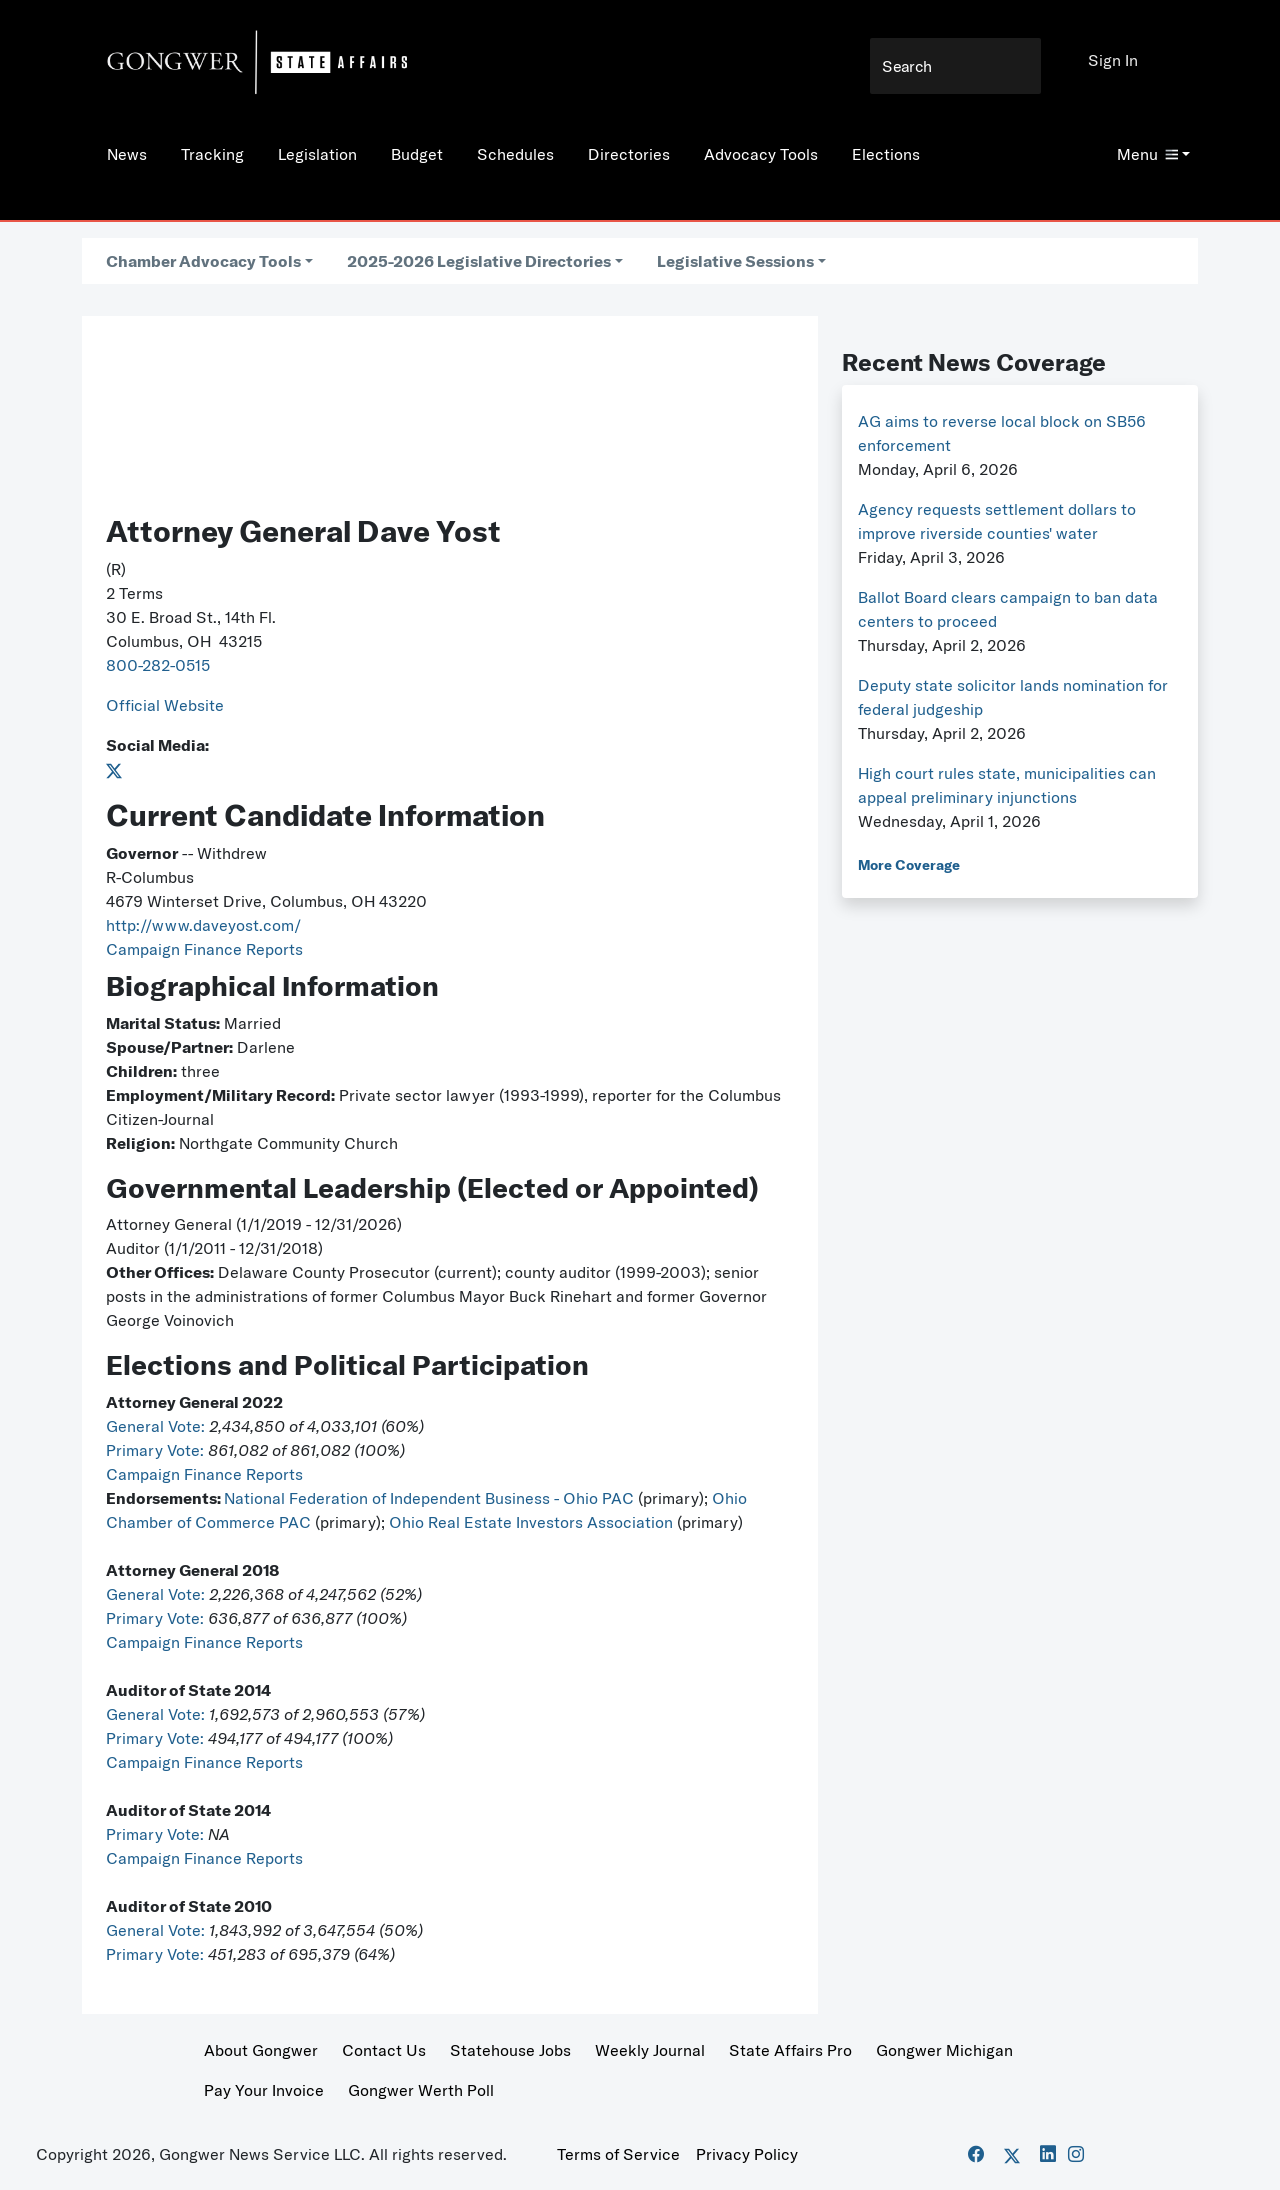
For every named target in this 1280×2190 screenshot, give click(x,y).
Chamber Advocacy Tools (203, 261)
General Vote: (157, 1426)
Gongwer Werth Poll (421, 2090)
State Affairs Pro (790, 2050)
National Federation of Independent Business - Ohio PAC (429, 1498)
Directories (629, 154)
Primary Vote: (157, 1450)
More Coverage (909, 865)
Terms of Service (618, 2154)
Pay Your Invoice (264, 2090)
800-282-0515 (158, 665)
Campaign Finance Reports (204, 949)
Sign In (1113, 60)
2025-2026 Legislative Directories (479, 261)
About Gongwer (261, 2050)
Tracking (212, 154)
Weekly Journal (650, 2050)
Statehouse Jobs (510, 2050)
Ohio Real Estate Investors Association (533, 1522)
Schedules (515, 154)
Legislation (317, 154)
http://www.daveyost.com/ (203, 925)
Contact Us (384, 2050)
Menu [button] (1147, 154)
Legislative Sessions (735, 261)
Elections (886, 154)
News (127, 154)
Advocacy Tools (761, 154)
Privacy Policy (747, 2154)
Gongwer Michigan (944, 2050)
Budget (417, 154)
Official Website (165, 705)
